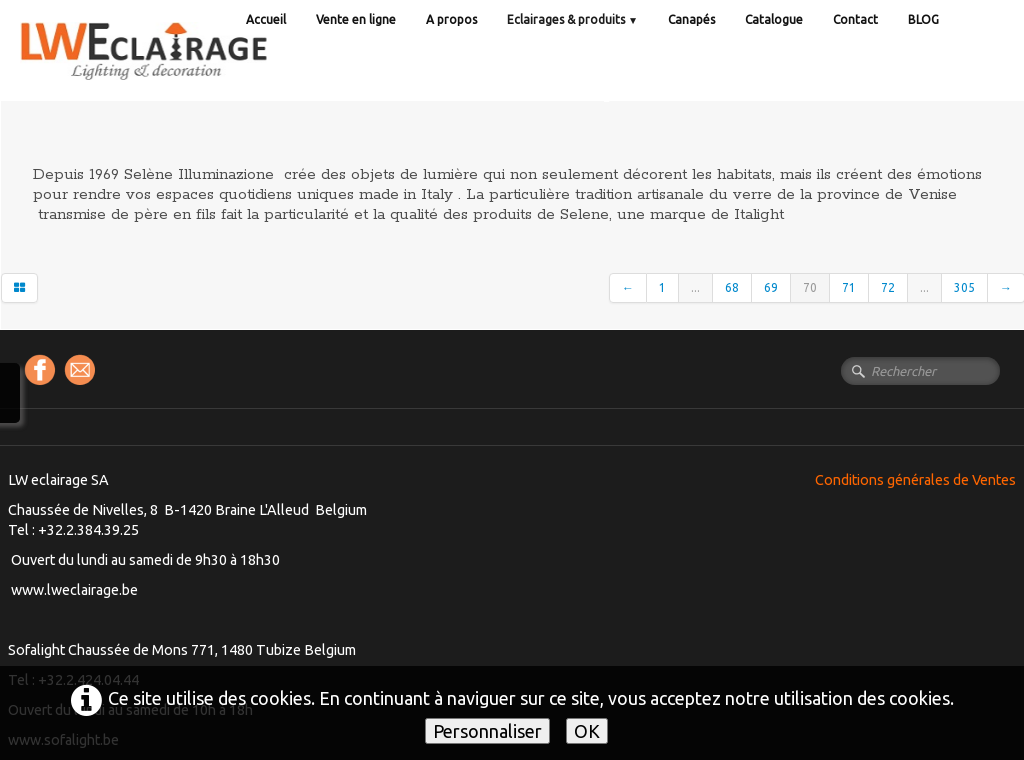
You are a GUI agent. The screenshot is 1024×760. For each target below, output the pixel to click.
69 (771, 287)
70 (810, 287)
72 (888, 287)
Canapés (691, 19)
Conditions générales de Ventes (915, 480)
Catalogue (774, 19)
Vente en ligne (356, 19)
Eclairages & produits (572, 19)
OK (587, 731)
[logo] (185, 69)
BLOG (923, 19)
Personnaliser (487, 731)
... (695, 287)
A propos (451, 19)
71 (849, 287)
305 (964, 287)
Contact (855, 19)
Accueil (266, 19)
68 (732, 287)
